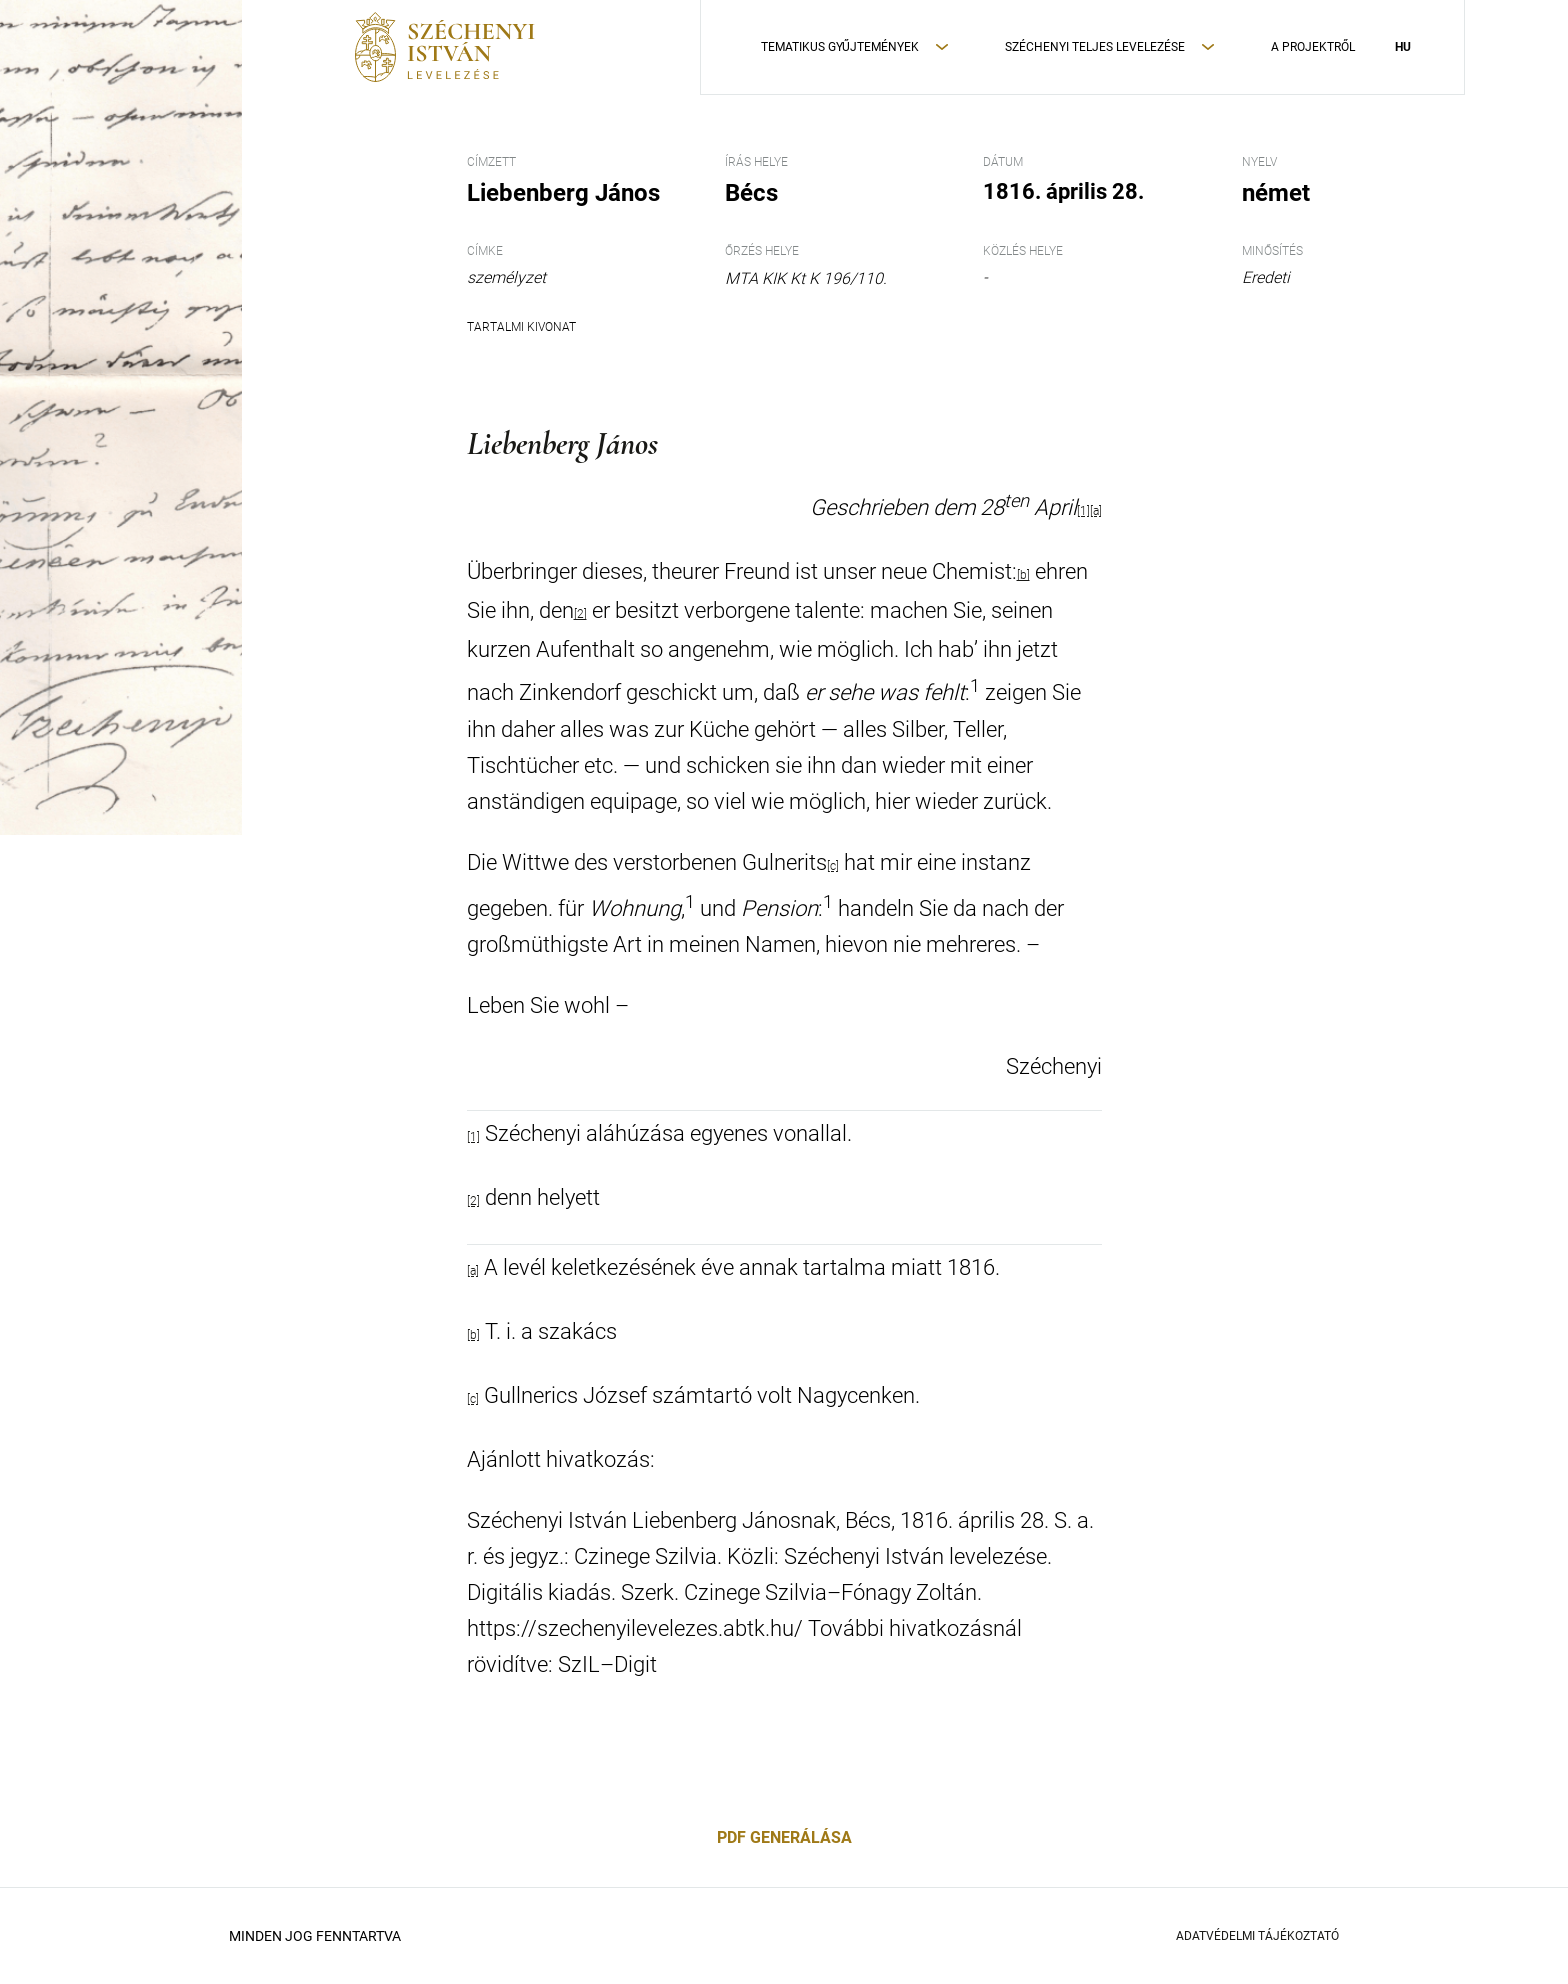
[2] (580, 614)
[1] (1083, 511)
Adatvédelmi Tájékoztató (1257, 1936)
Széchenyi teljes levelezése (1095, 47)
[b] (1023, 575)
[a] (1096, 511)
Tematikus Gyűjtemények (840, 47)
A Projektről (1313, 47)
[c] (833, 866)
